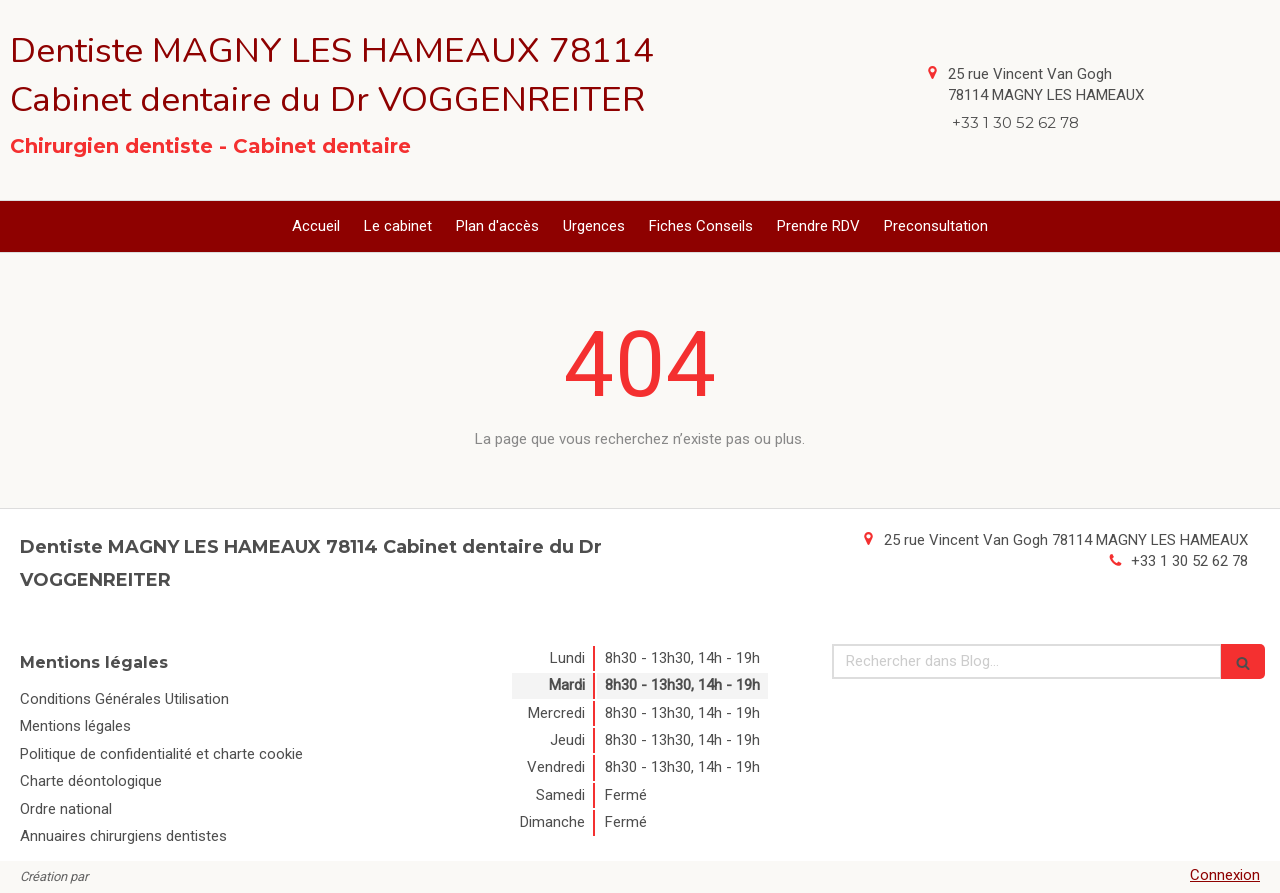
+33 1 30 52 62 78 (1189, 561)
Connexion (1225, 875)
